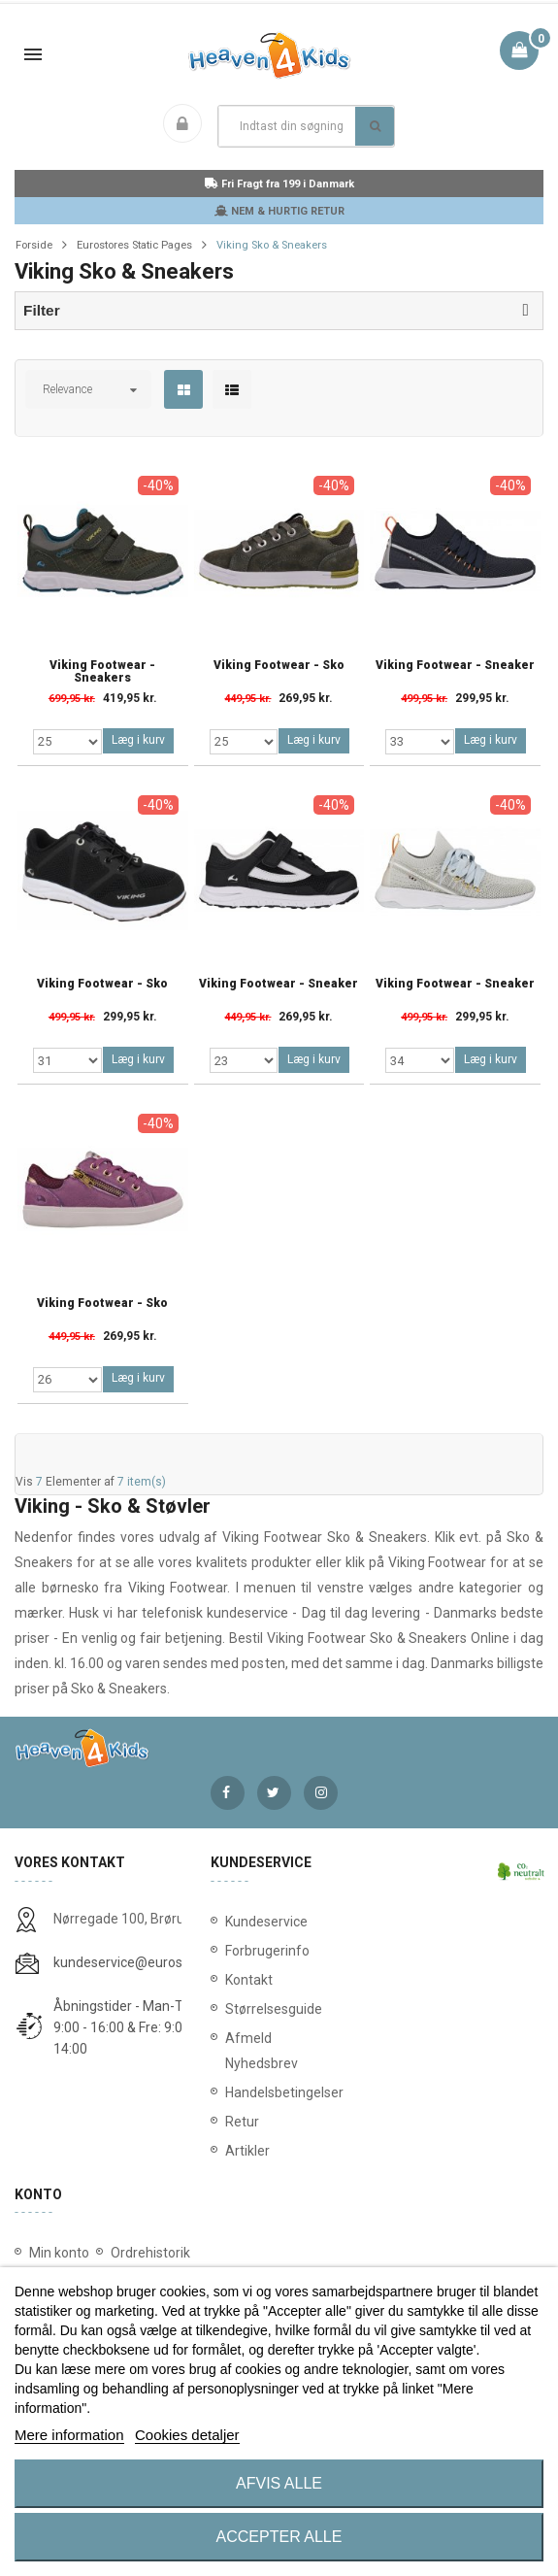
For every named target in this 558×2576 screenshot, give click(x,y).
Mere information (69, 2434)
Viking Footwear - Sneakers (102, 672)
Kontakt (249, 1980)
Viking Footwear (437, 1562)
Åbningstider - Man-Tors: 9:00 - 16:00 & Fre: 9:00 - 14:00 (129, 2027)
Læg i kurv (138, 740)
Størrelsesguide (273, 2009)
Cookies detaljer (187, 2434)
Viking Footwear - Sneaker (455, 665)
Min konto (59, 2252)
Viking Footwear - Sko (279, 665)
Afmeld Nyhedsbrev (261, 2050)
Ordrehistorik (150, 2252)
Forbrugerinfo (267, 1950)
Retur (242, 2121)
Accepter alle (279, 2536)
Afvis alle (279, 2483)
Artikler (247, 2150)
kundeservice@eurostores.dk (142, 1962)
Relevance (67, 389)
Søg (375, 126)
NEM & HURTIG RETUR (279, 211)
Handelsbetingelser (279, 2092)
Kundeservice (266, 1921)
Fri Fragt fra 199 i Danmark (279, 184)
